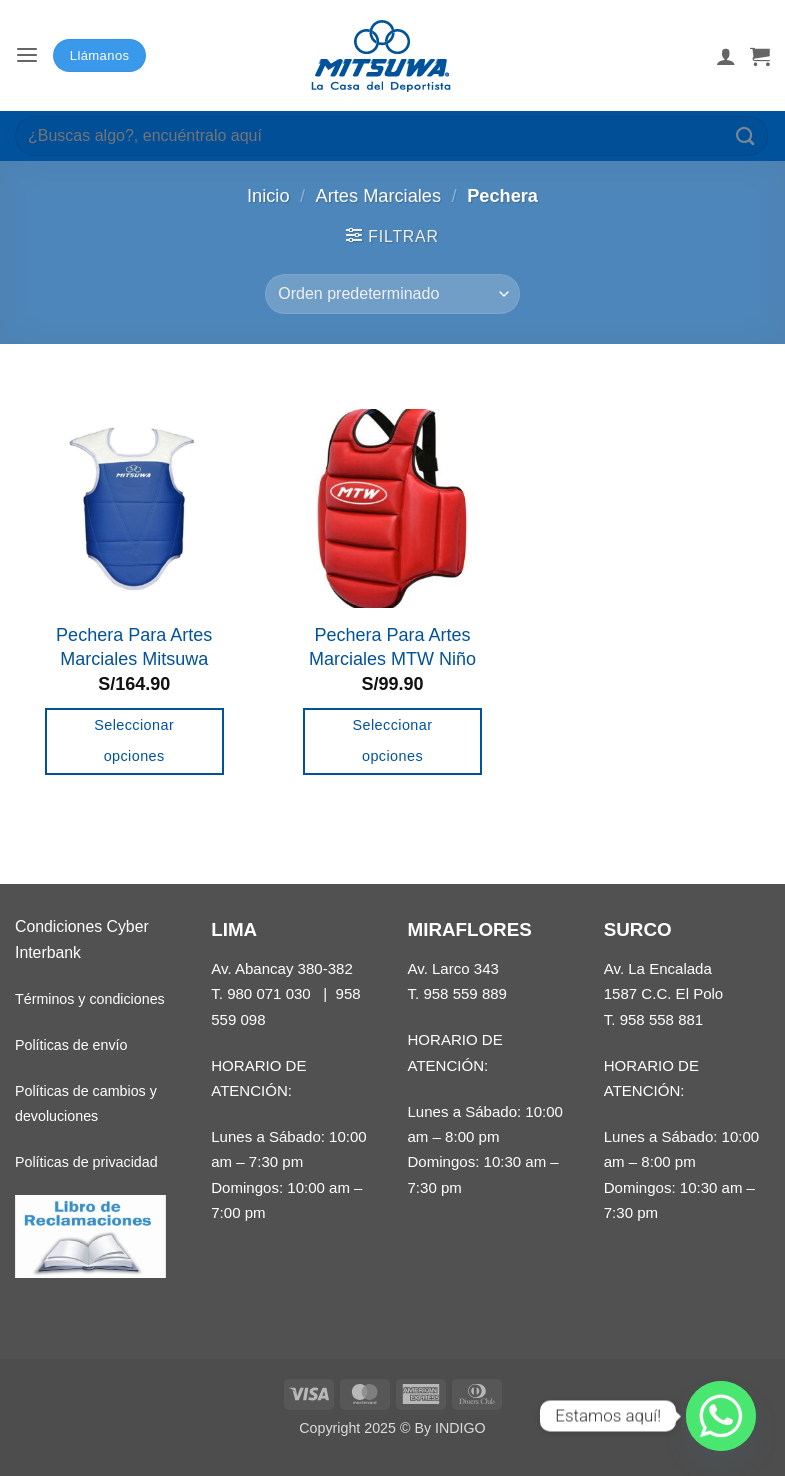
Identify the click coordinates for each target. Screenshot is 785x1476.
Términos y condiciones (90, 999)
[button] (27, 55)
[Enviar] (746, 135)
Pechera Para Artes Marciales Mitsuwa (134, 646)
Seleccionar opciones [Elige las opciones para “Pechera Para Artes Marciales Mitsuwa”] (134, 741)
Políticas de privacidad (86, 1162)
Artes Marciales (378, 196)
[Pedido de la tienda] (392, 294)
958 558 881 (662, 1019)
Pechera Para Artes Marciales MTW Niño (392, 646)
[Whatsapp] (721, 1416)
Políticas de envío (71, 1045)
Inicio (268, 196)
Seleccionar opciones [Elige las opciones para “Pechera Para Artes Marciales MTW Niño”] (393, 741)
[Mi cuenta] (726, 56)
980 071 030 (269, 993)
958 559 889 (465, 993)
